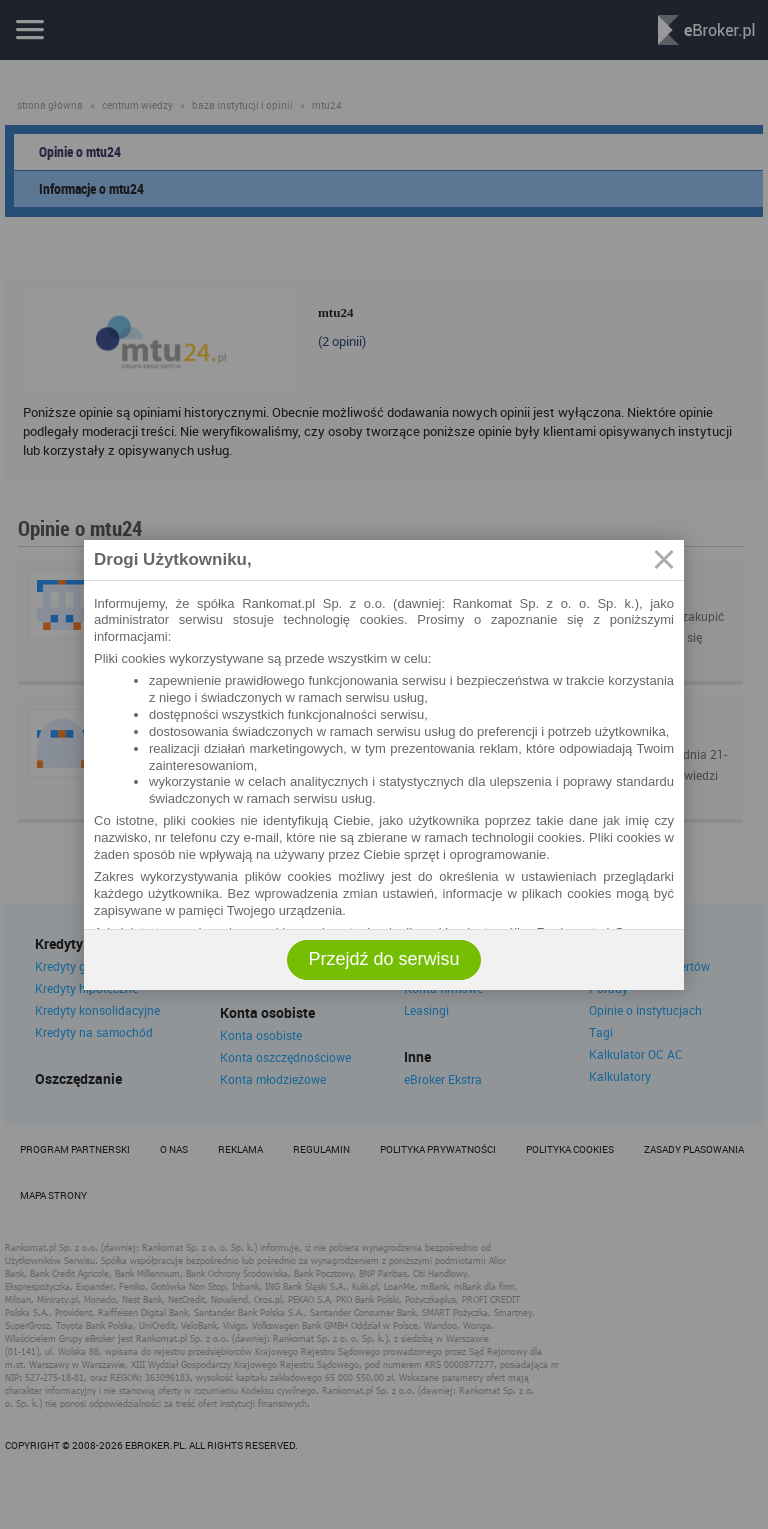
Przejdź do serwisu (383, 959)
